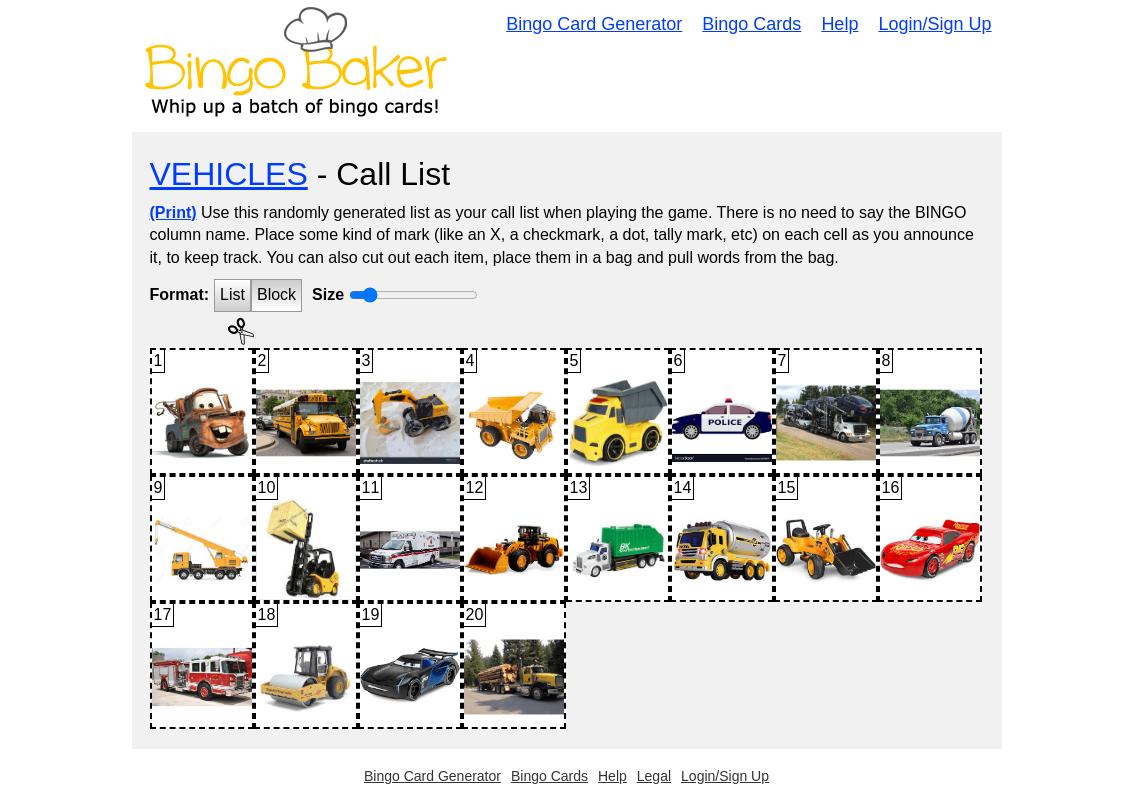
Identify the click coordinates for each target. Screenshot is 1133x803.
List (232, 294)
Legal (654, 776)
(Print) (173, 212)
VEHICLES (229, 174)
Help (839, 24)
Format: (180, 294)
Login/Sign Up (934, 24)
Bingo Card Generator (594, 24)
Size (328, 294)
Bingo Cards (751, 24)
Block (276, 294)
